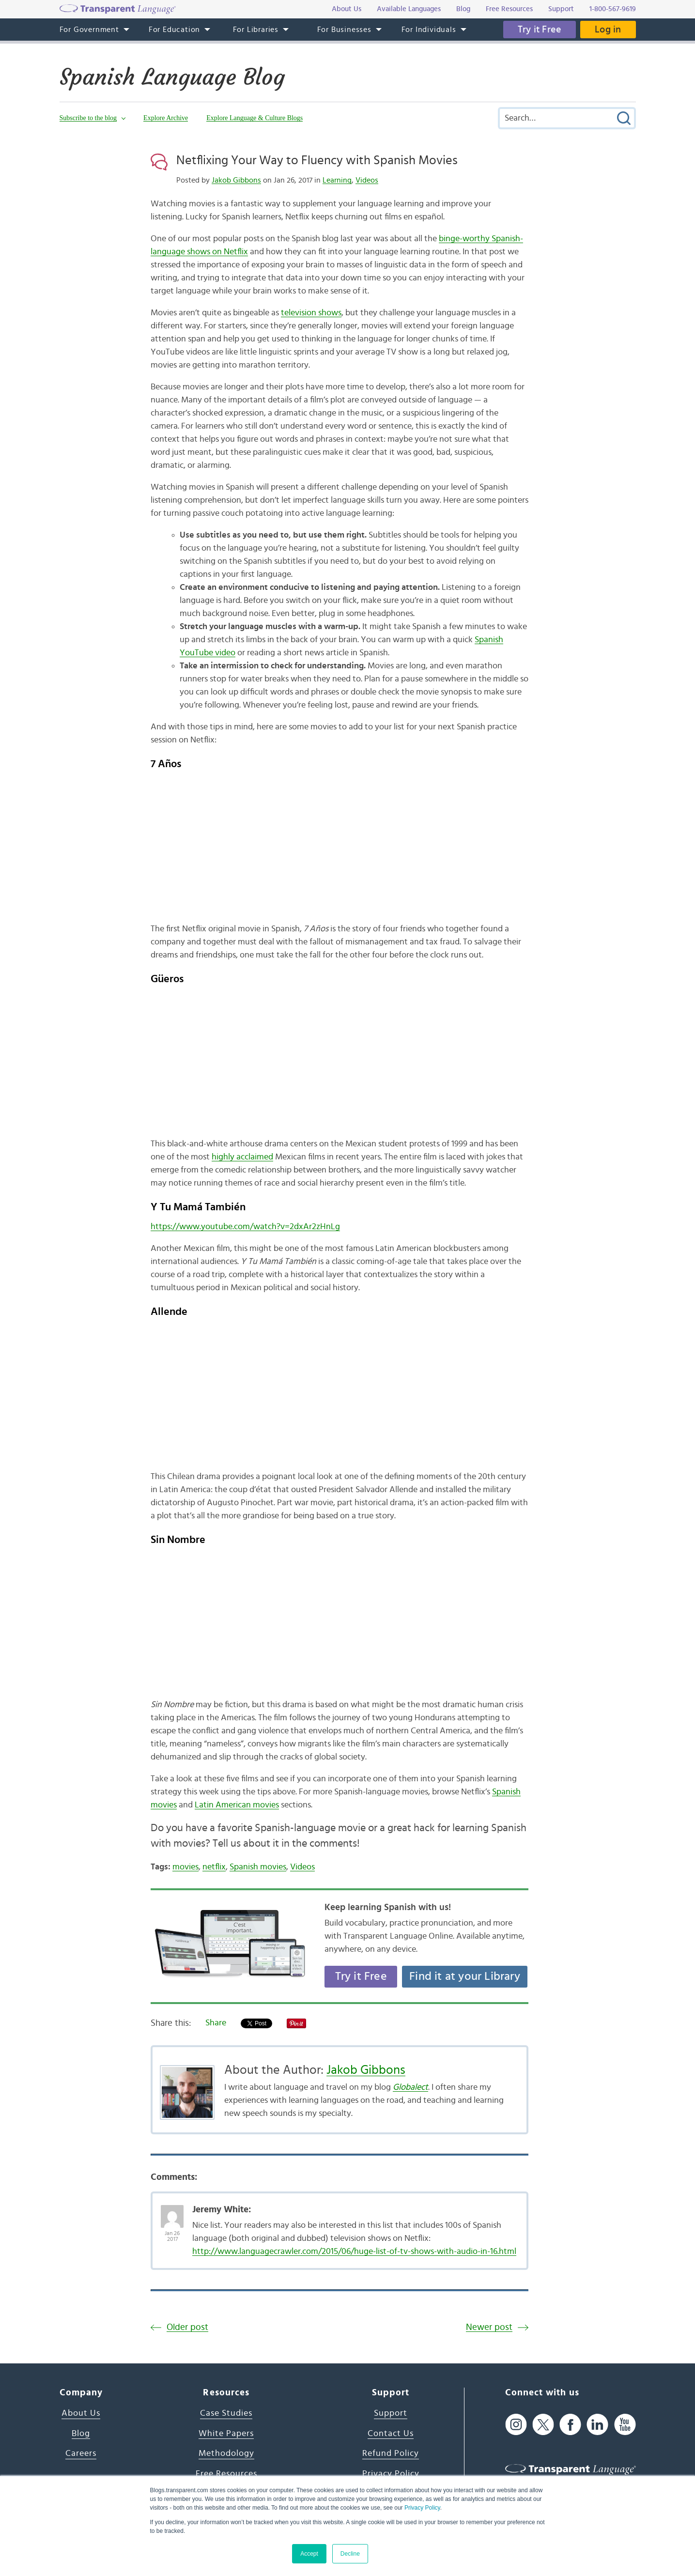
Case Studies (226, 2413)
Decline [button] (350, 2553)
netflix (214, 1867)
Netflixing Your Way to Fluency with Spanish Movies (317, 160)
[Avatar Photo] (172, 2211)
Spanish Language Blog (172, 77)
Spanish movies (258, 1867)
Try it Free (539, 29)
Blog (81, 2433)
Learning (337, 180)
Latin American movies (237, 1805)
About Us (81, 2413)
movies (185, 1867)
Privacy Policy (422, 2507)
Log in (608, 29)
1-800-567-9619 (612, 9)
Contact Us (391, 2433)
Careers (80, 2453)
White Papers (226, 2433)
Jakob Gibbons (236, 180)
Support (390, 2413)
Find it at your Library (464, 1976)
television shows (311, 313)
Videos (366, 180)
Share (215, 2023)
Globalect (410, 2087)
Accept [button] (309, 2553)
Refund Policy (390, 2453)
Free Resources (226, 2473)
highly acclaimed (242, 1157)
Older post (187, 2327)
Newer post (489, 2327)
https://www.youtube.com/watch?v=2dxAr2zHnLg (245, 1226)
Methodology (226, 2453)
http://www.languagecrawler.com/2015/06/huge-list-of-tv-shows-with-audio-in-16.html (354, 2251)
